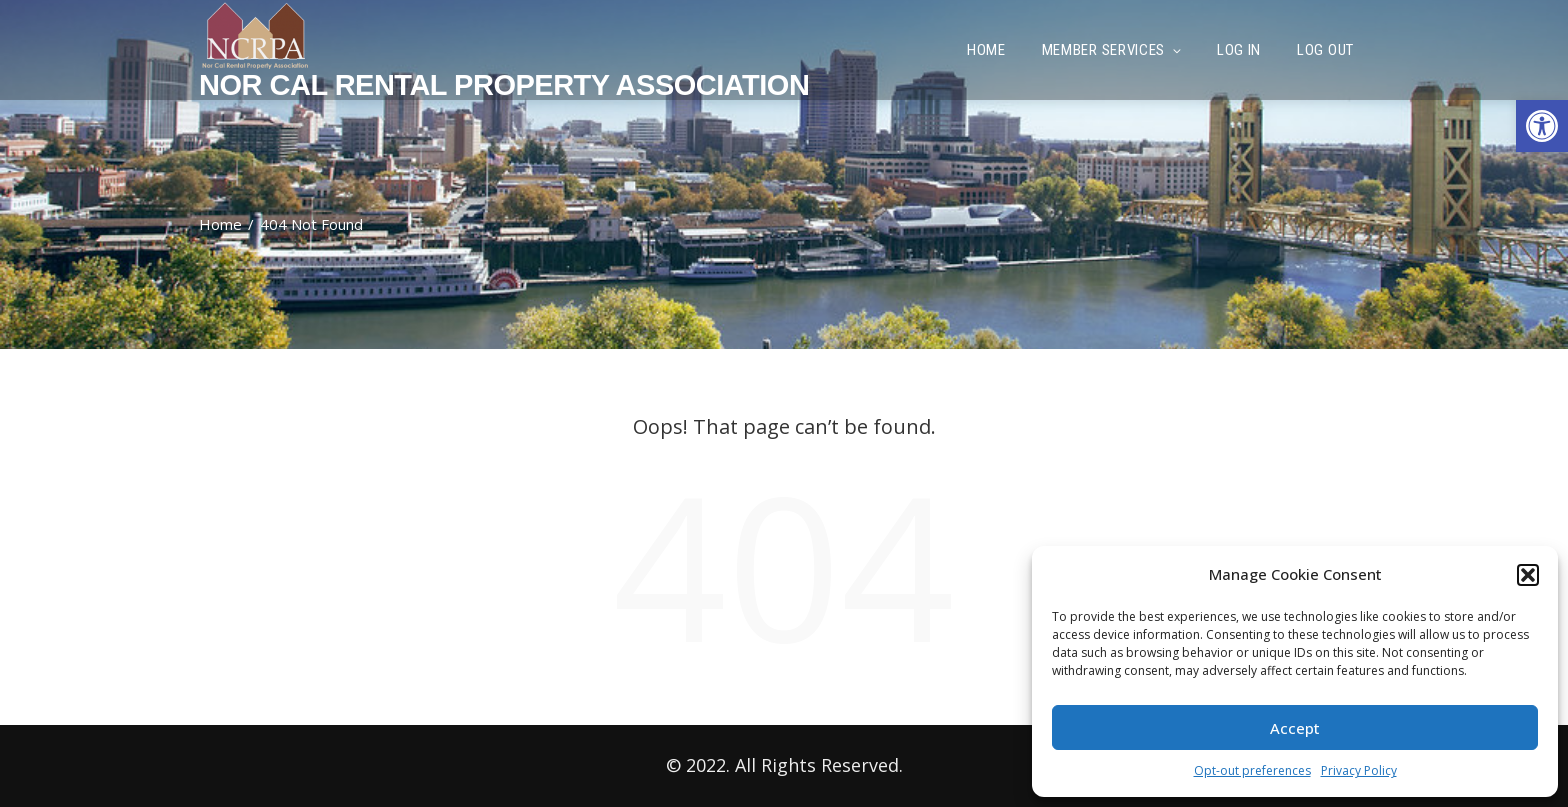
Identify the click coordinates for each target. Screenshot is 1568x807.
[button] (1542, 126)
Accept (1295, 728)
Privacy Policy (1359, 770)
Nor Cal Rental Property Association (504, 85)
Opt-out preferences (1252, 770)
